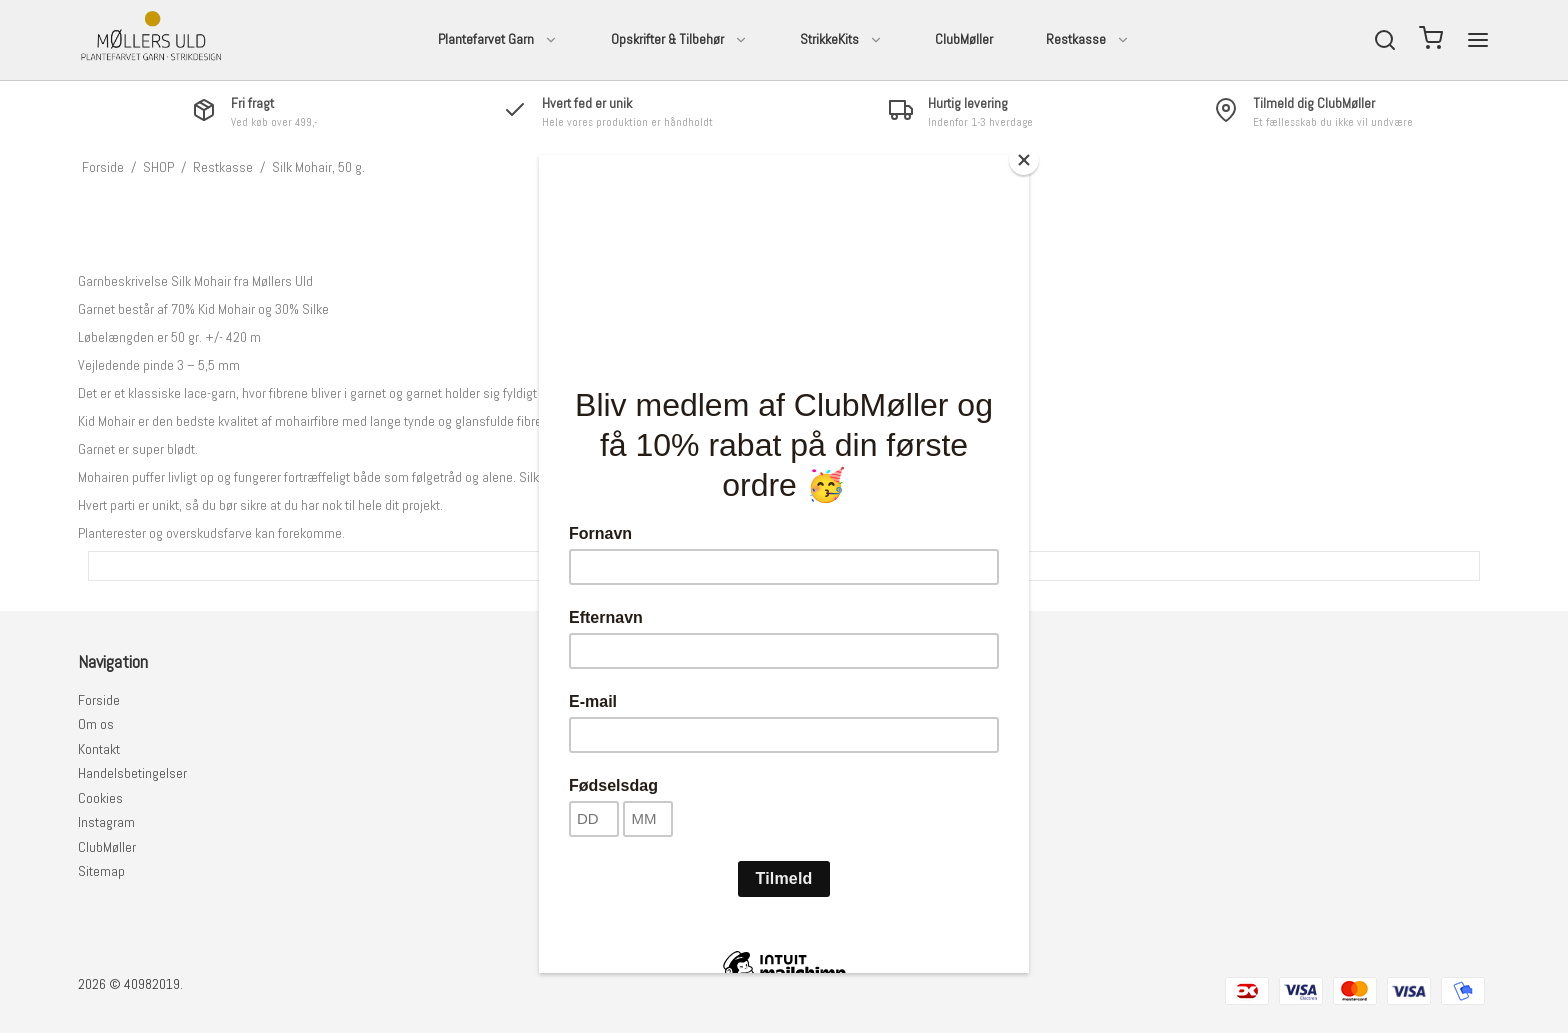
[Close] (1024, 160)
